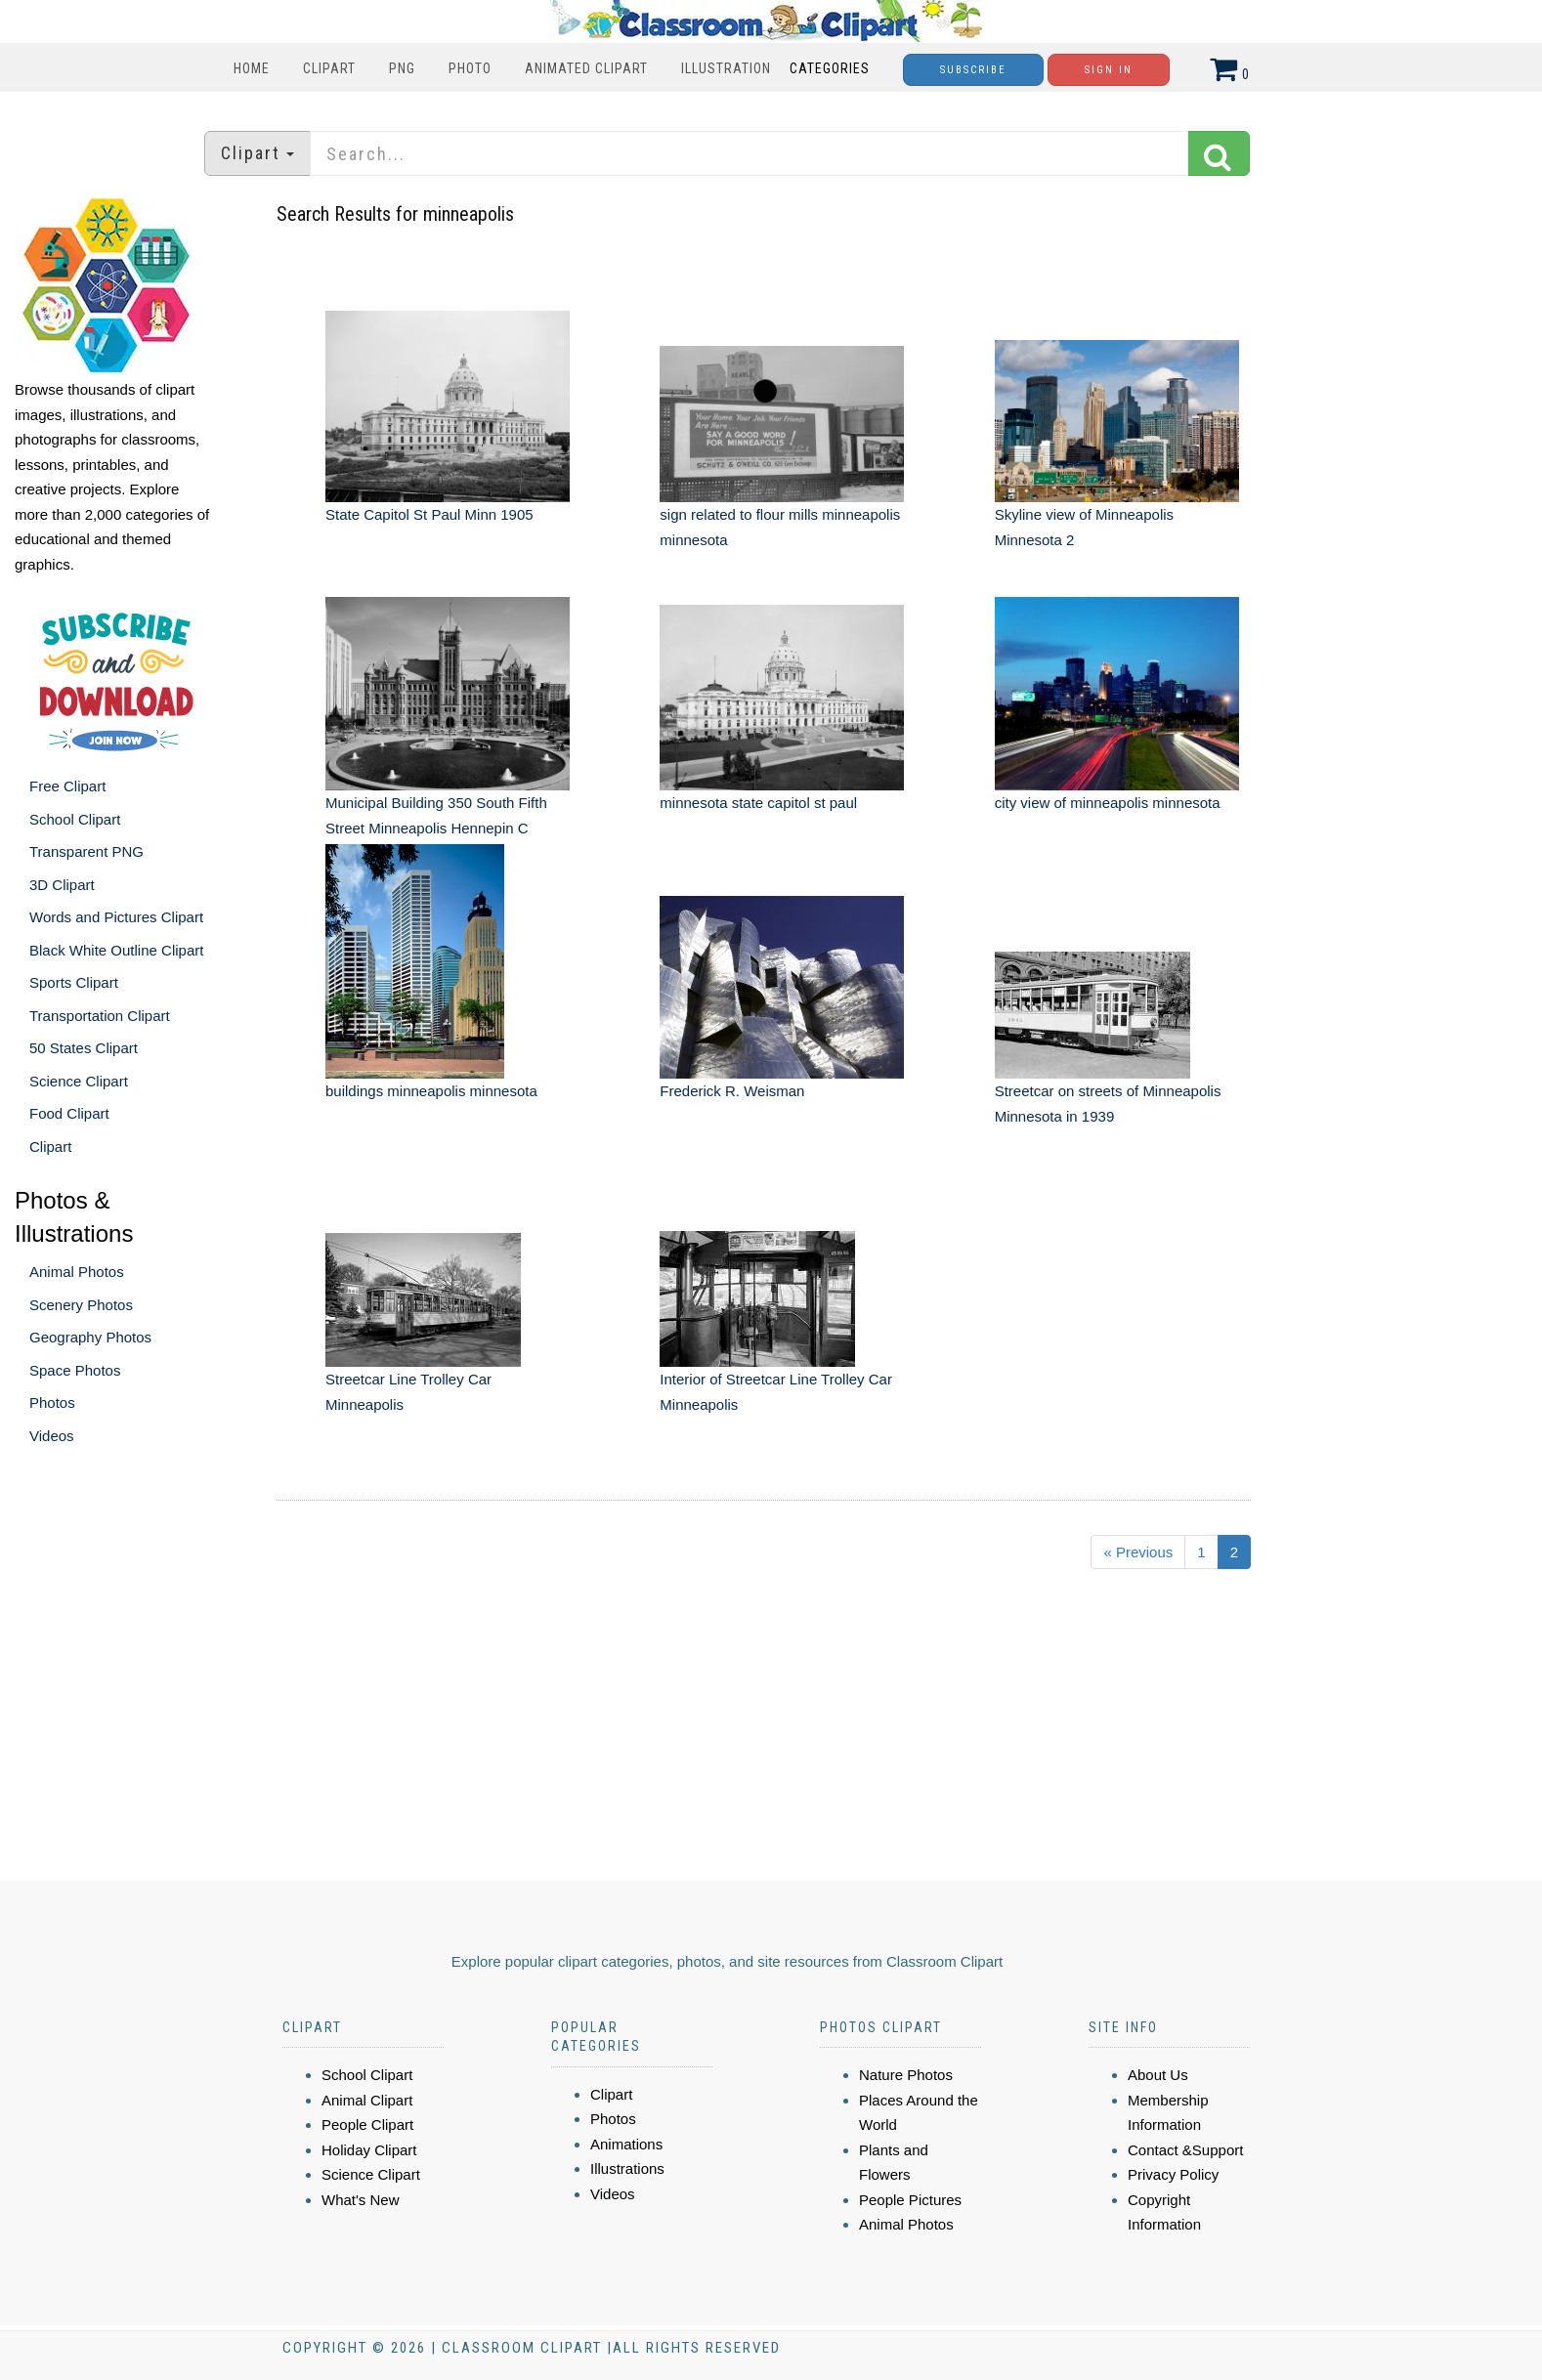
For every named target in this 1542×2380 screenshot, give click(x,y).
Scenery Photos (81, 1304)
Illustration (726, 68)
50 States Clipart (83, 1048)
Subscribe (973, 70)
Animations (626, 2144)
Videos (51, 1435)
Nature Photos (906, 2074)
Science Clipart (78, 1081)
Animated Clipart (586, 68)
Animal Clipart (366, 2100)
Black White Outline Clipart (116, 950)
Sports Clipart (73, 982)
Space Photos (74, 1370)
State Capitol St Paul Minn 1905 (429, 514)
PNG (402, 68)
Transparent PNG (86, 851)
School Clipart (74, 819)
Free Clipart (67, 786)
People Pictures (910, 2199)
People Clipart (367, 2124)
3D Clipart (62, 884)
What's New (360, 2199)
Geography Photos (90, 1337)
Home (252, 68)
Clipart (329, 68)
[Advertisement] (773, 1733)
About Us (1158, 2074)
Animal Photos (76, 1271)
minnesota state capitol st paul (758, 802)
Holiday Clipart (369, 2150)
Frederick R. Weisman (732, 1091)
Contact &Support (1185, 2150)
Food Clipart (69, 1113)
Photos (52, 1402)
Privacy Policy (1173, 2174)
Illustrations (627, 2168)
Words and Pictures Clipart (116, 917)
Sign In (1109, 70)
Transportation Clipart (99, 1015)
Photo (470, 68)
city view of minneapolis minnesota (1108, 802)
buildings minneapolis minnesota (431, 1091)
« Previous (1138, 1552)
